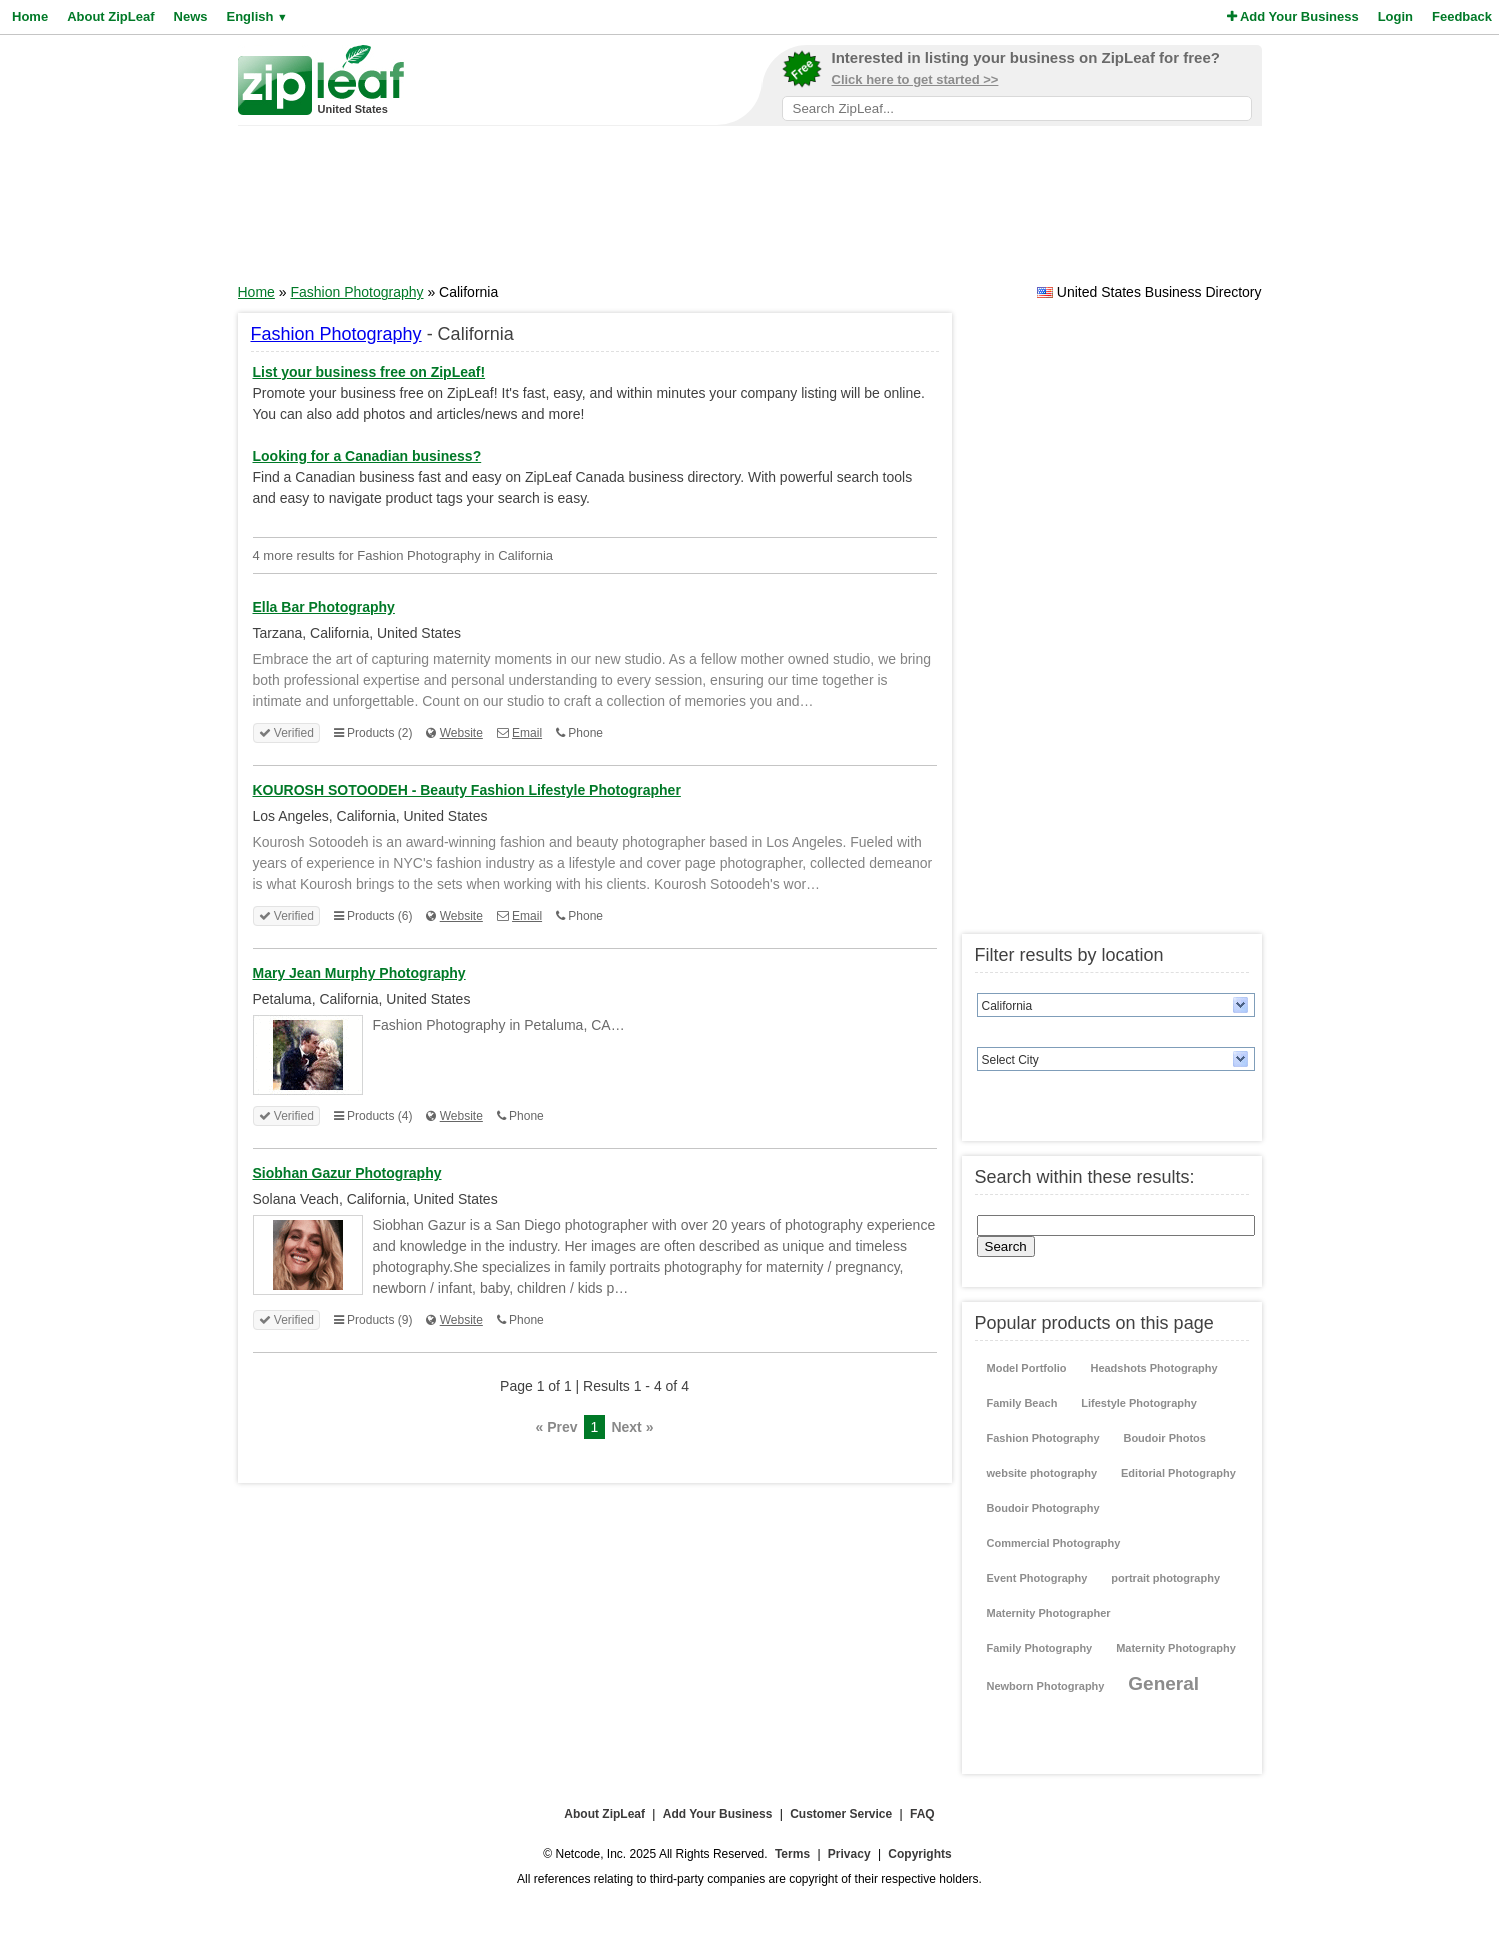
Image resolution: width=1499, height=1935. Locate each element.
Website (461, 733)
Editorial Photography (1178, 1473)
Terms (792, 1854)
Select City (1010, 1060)
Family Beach (1022, 1403)
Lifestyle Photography (1139, 1403)
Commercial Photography (1054, 1543)
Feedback (1462, 16)
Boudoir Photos (1164, 1438)
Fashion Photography (356, 292)
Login (1395, 16)
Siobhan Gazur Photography (347, 1173)
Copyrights (919, 1854)
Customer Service (841, 1814)
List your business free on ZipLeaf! (369, 372)
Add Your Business (1293, 16)
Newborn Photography (1046, 1686)
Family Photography (1040, 1648)
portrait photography (1165, 1578)
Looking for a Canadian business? (367, 456)
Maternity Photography (1176, 1648)
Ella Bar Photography (324, 607)
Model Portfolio (1027, 1368)
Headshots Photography (1153, 1368)
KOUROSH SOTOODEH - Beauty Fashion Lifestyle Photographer (467, 790)
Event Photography (1037, 1578)
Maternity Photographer (1049, 1613)
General (1163, 1683)
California (1007, 1006)
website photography (1042, 1473)
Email (527, 733)
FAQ (922, 1814)
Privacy (849, 1854)
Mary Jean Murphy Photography (359, 973)
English (256, 16)
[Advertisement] (750, 211)
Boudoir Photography (1043, 1508)
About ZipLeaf (110, 16)
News (191, 16)
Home (30, 16)
